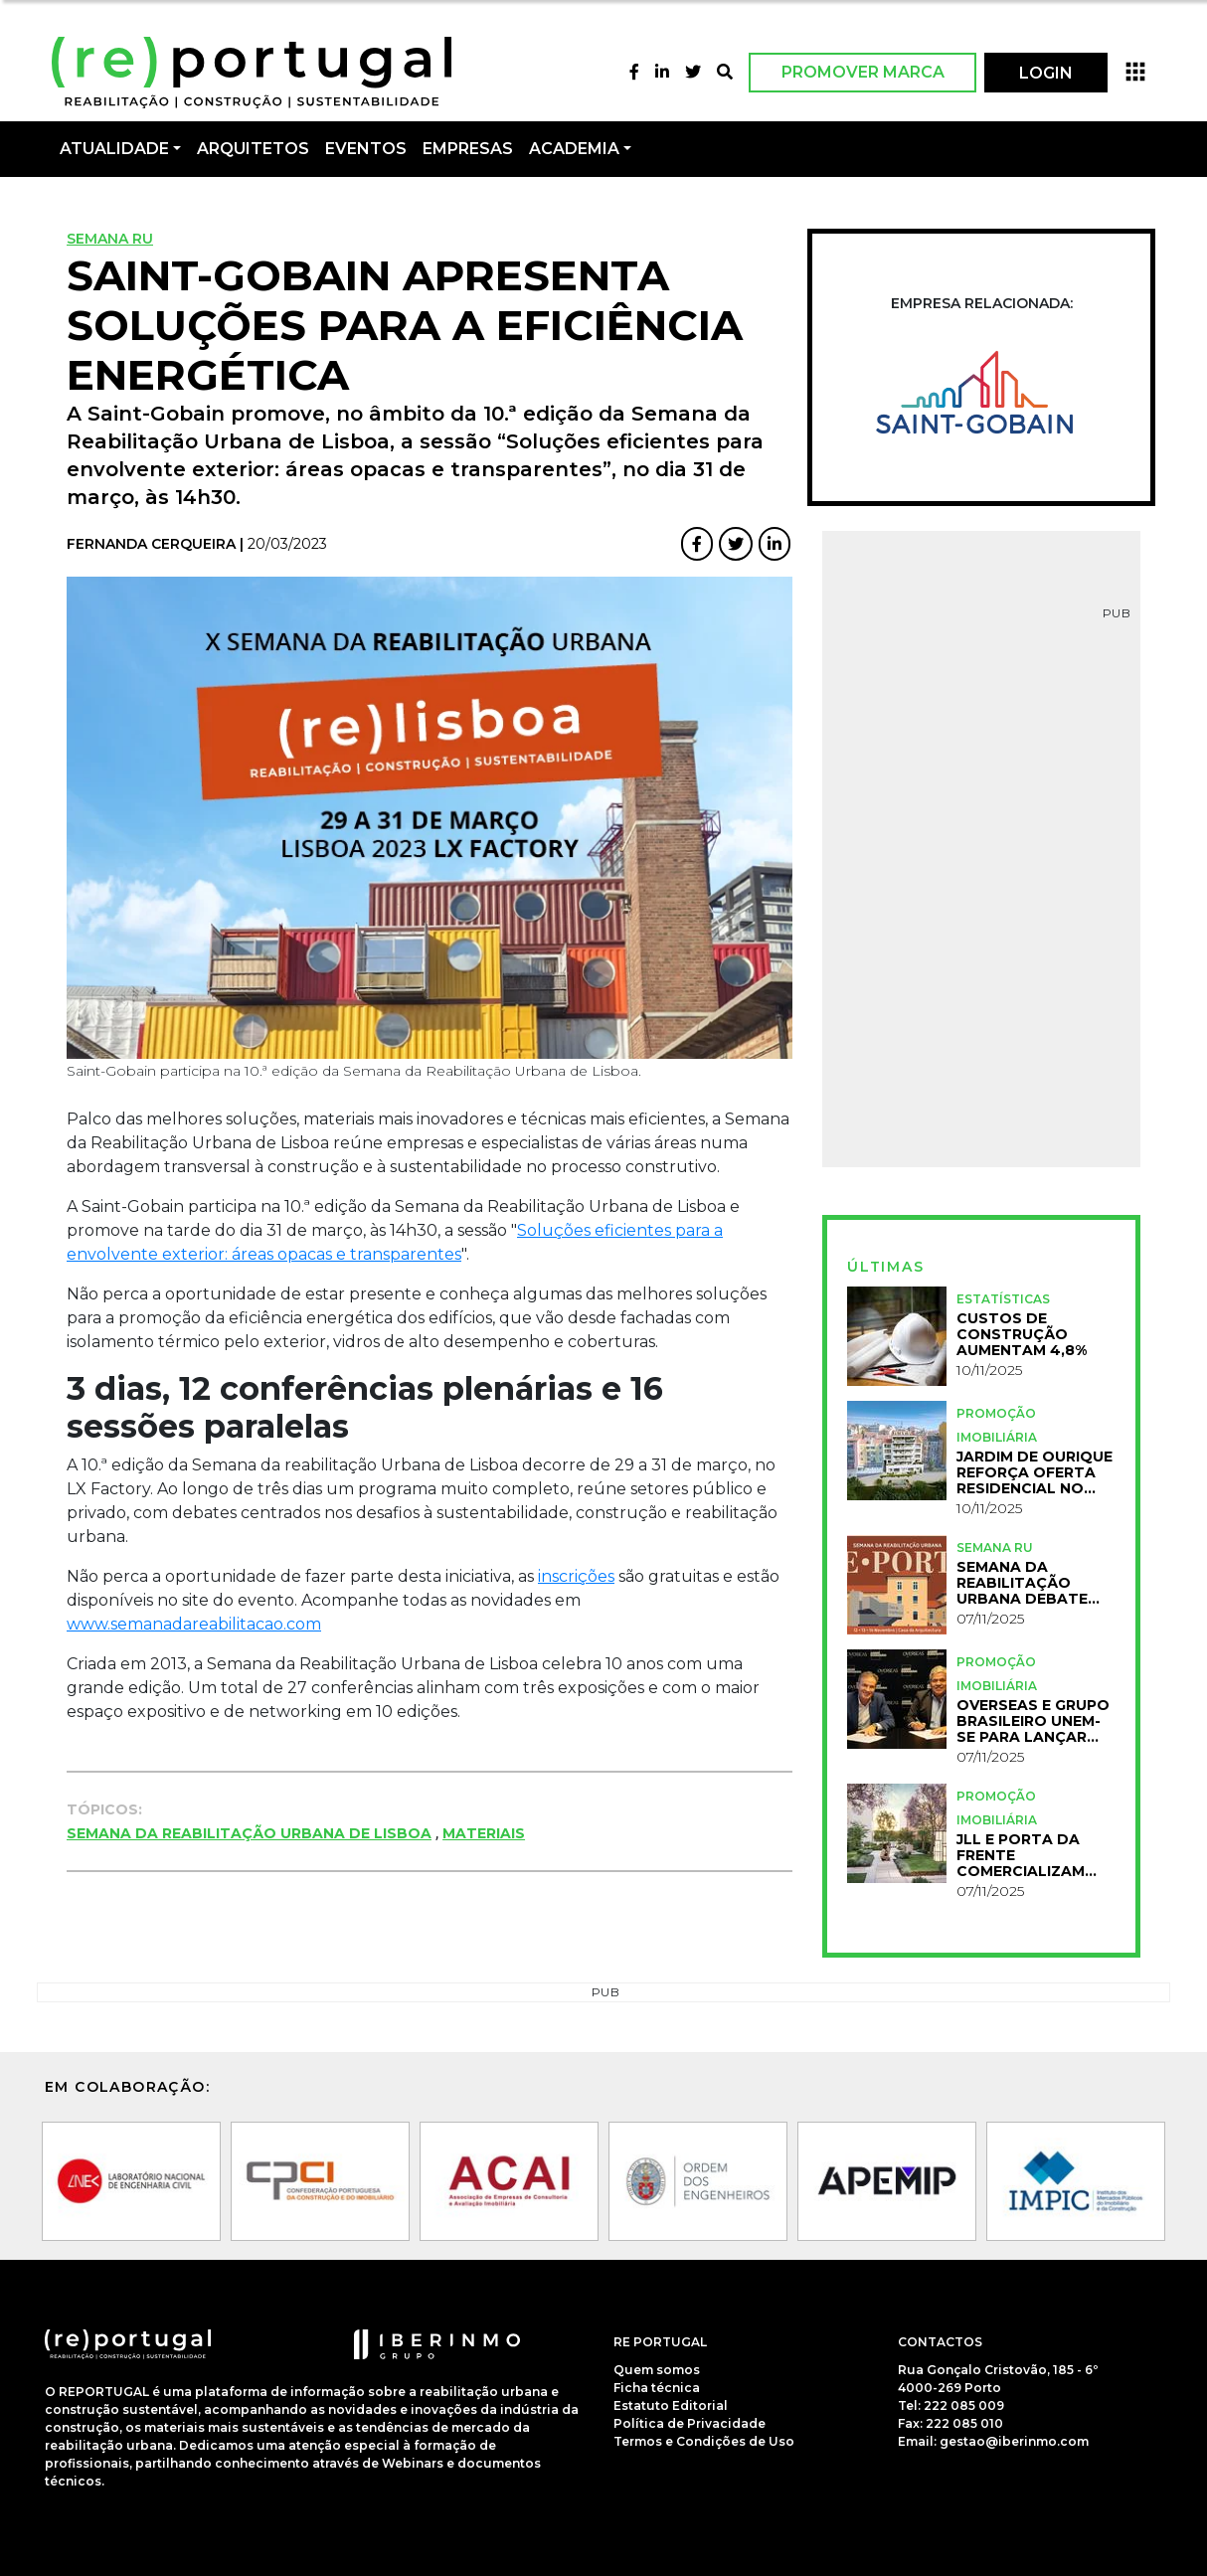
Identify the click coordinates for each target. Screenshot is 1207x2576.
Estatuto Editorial (670, 2405)
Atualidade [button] (114, 148)
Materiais (483, 1833)
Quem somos (656, 2369)
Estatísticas (1003, 1298)
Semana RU (110, 239)
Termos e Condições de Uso (703, 2441)
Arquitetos (253, 148)
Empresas (468, 148)
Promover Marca (863, 72)
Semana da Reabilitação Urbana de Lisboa (249, 1833)
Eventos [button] (366, 148)
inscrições (576, 1576)
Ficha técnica (656, 2387)
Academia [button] (574, 148)
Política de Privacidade (689, 2423)
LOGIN (1046, 73)
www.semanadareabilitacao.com (194, 1624)
